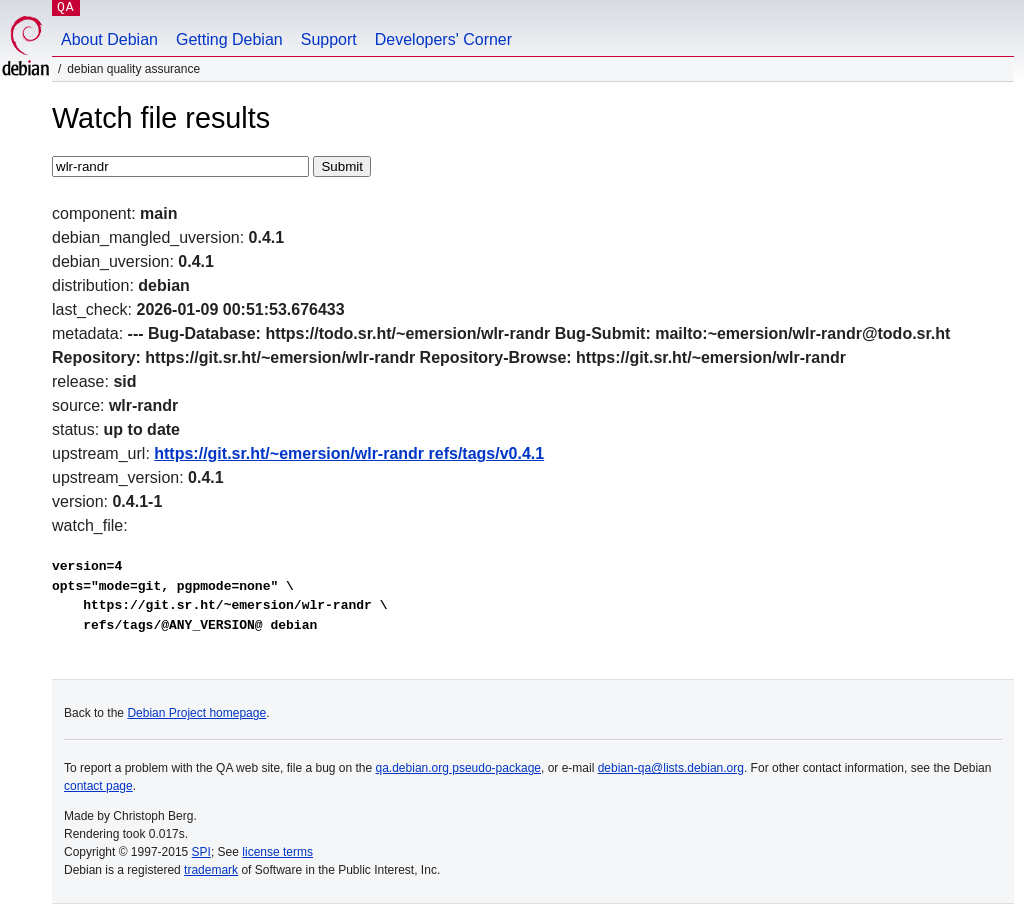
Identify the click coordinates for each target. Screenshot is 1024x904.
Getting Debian (229, 39)
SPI (201, 852)
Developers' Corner (443, 39)
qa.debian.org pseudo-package (458, 768)
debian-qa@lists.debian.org (671, 768)
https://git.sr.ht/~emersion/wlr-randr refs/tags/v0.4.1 (349, 453)
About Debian (109, 39)
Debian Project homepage (196, 713)
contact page (98, 786)
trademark (211, 870)
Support (329, 39)
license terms (277, 852)
